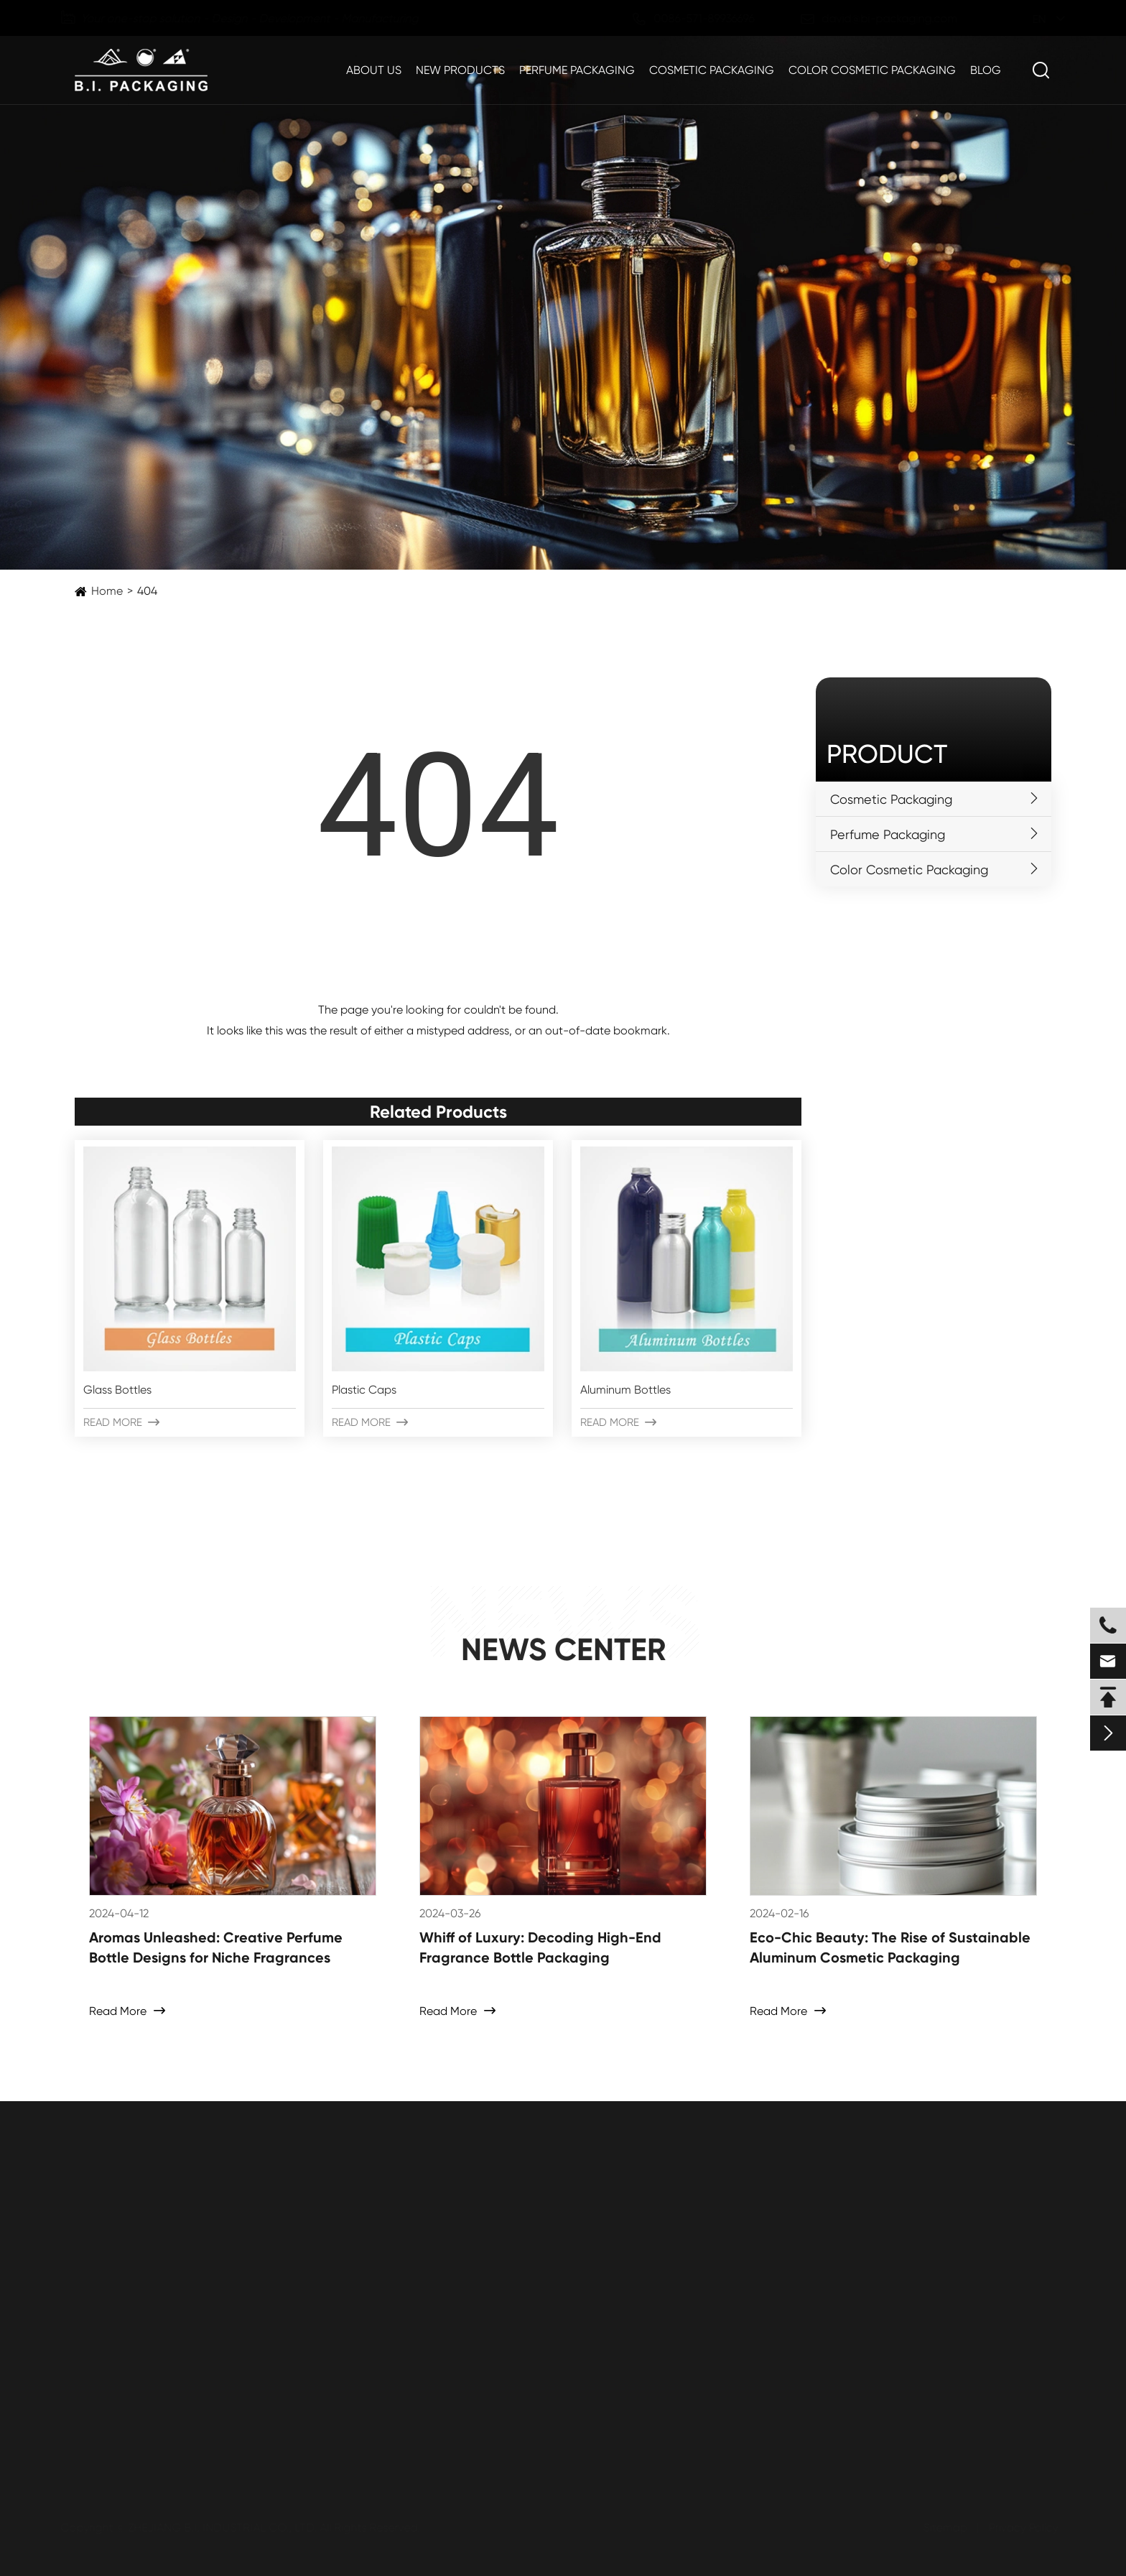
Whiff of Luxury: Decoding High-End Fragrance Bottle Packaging (540, 1947)
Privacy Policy (1021, 2527)
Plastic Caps (364, 1389)
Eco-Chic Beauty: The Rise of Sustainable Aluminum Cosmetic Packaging (890, 1947)
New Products (460, 70)
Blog (985, 70)
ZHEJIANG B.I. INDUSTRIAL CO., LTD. (225, 2527)
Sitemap (942, 2527)
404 (147, 591)
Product (887, 754)
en (1026, 19)
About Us (373, 70)
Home (107, 591)
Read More (121, 1422)
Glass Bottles (117, 1389)
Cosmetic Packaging (711, 70)
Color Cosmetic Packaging (872, 70)
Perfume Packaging (577, 70)
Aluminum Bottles (625, 1389)
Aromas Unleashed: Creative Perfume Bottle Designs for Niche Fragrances (216, 1947)
